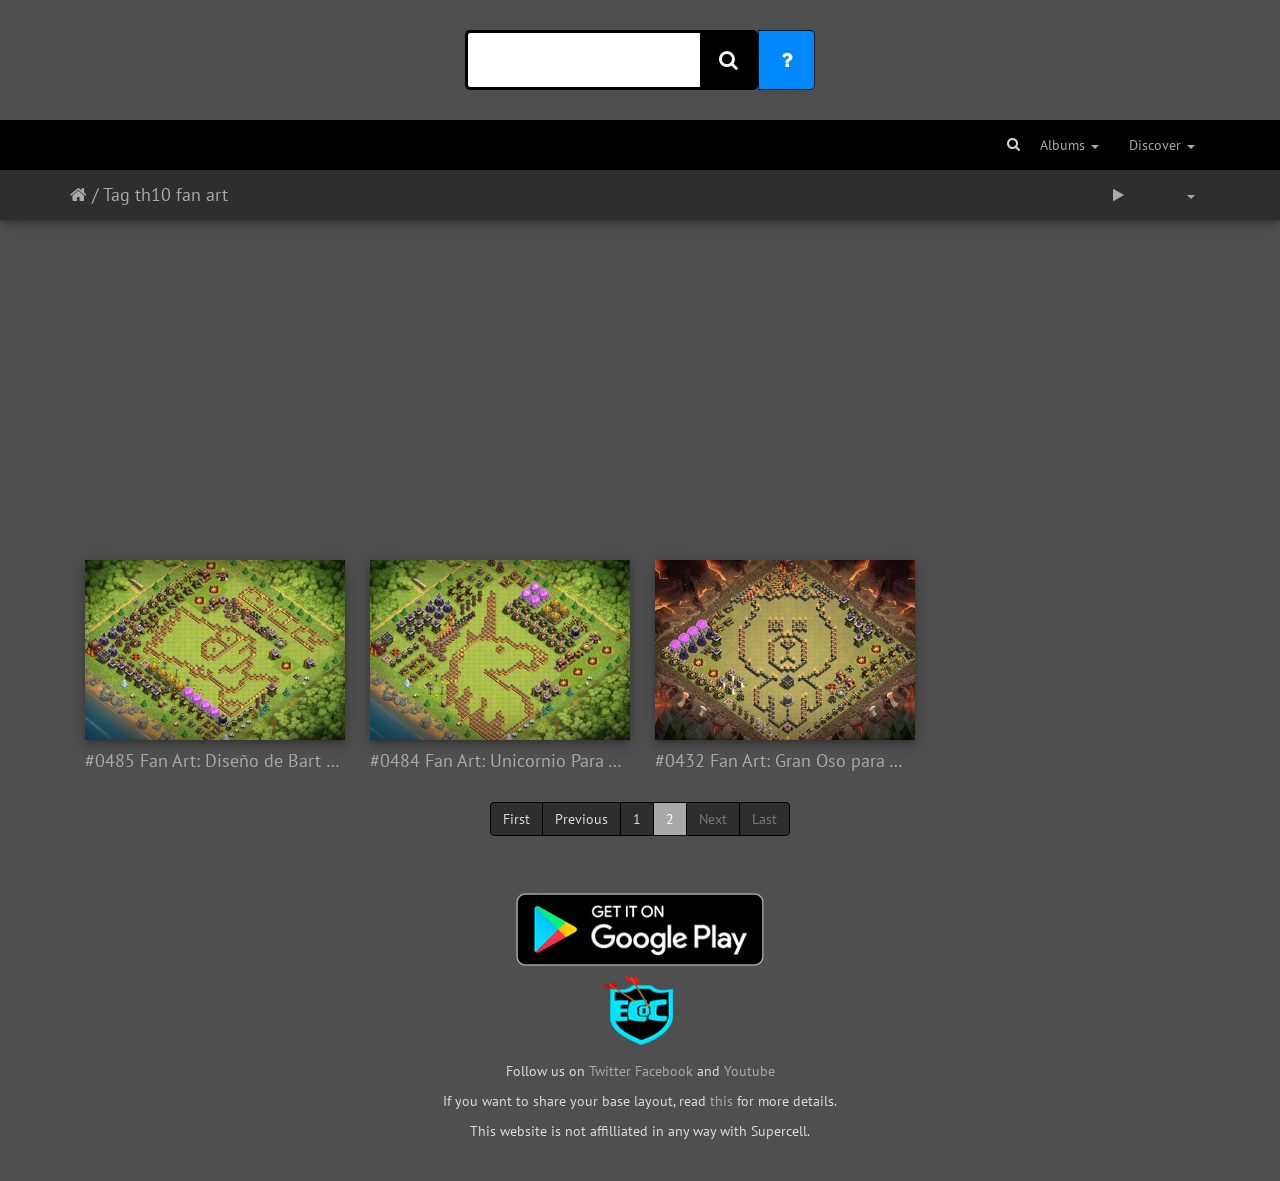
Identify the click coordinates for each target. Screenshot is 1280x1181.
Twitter (612, 1071)
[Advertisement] (640, 380)
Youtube (749, 1071)
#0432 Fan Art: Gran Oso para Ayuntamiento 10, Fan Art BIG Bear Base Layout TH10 (782, 761)
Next (713, 819)
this (721, 1101)
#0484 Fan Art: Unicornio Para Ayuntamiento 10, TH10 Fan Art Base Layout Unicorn (497, 761)
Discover (1162, 145)
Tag (116, 194)
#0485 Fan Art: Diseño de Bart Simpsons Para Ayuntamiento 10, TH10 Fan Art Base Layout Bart (212, 761)
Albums (1069, 145)
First (516, 819)
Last (764, 819)
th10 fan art (181, 194)
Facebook (664, 1071)
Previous (581, 819)
